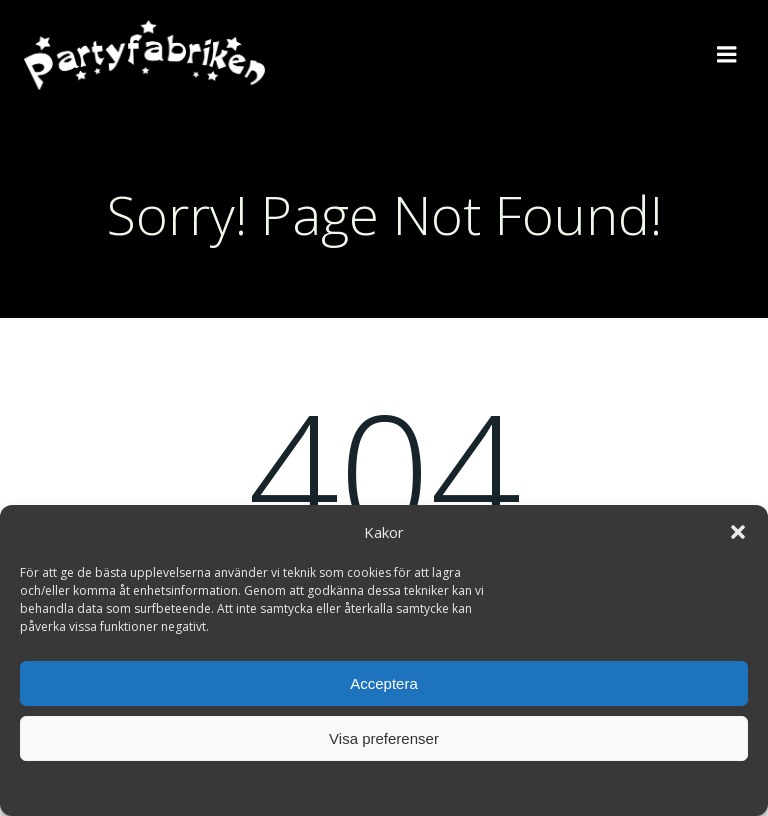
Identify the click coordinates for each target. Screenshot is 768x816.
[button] (738, 532)
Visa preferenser (384, 738)
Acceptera (384, 683)
